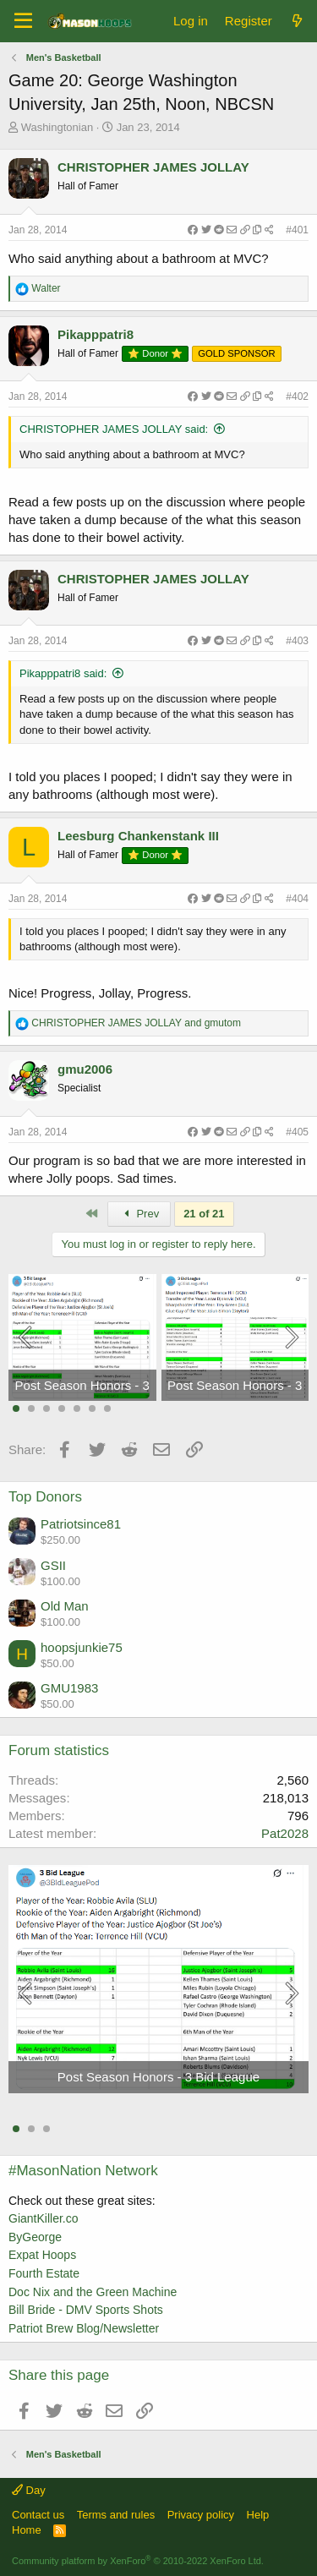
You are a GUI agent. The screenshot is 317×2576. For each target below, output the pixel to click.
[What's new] (297, 20)
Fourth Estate (43, 2273)
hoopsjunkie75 (82, 1647)
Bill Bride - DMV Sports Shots (85, 2309)
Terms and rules (116, 2514)
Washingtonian (57, 127)
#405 (297, 1132)
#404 (297, 899)
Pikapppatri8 (95, 334)
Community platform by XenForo (138, 2561)
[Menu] (23, 21)
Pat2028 (285, 1833)
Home (26, 2530)
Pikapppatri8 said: (63, 673)
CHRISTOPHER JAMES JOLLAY (153, 167)
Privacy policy (200, 2514)
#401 (297, 230)
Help (258, 2514)
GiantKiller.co (43, 2218)
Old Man (65, 1606)
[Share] (231, 230)
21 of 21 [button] (203, 1213)
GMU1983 (69, 1688)
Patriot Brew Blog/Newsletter (83, 2328)
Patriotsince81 (81, 1524)
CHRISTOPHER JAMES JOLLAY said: (113, 429)
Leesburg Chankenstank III (138, 836)
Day (29, 2490)
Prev (139, 1213)
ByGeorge (35, 2237)
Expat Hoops (42, 2255)
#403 (297, 641)
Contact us (38, 2514)
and (136, 1023)
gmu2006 (84, 1069)
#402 (297, 396)
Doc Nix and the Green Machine (92, 2292)
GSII (53, 1565)
